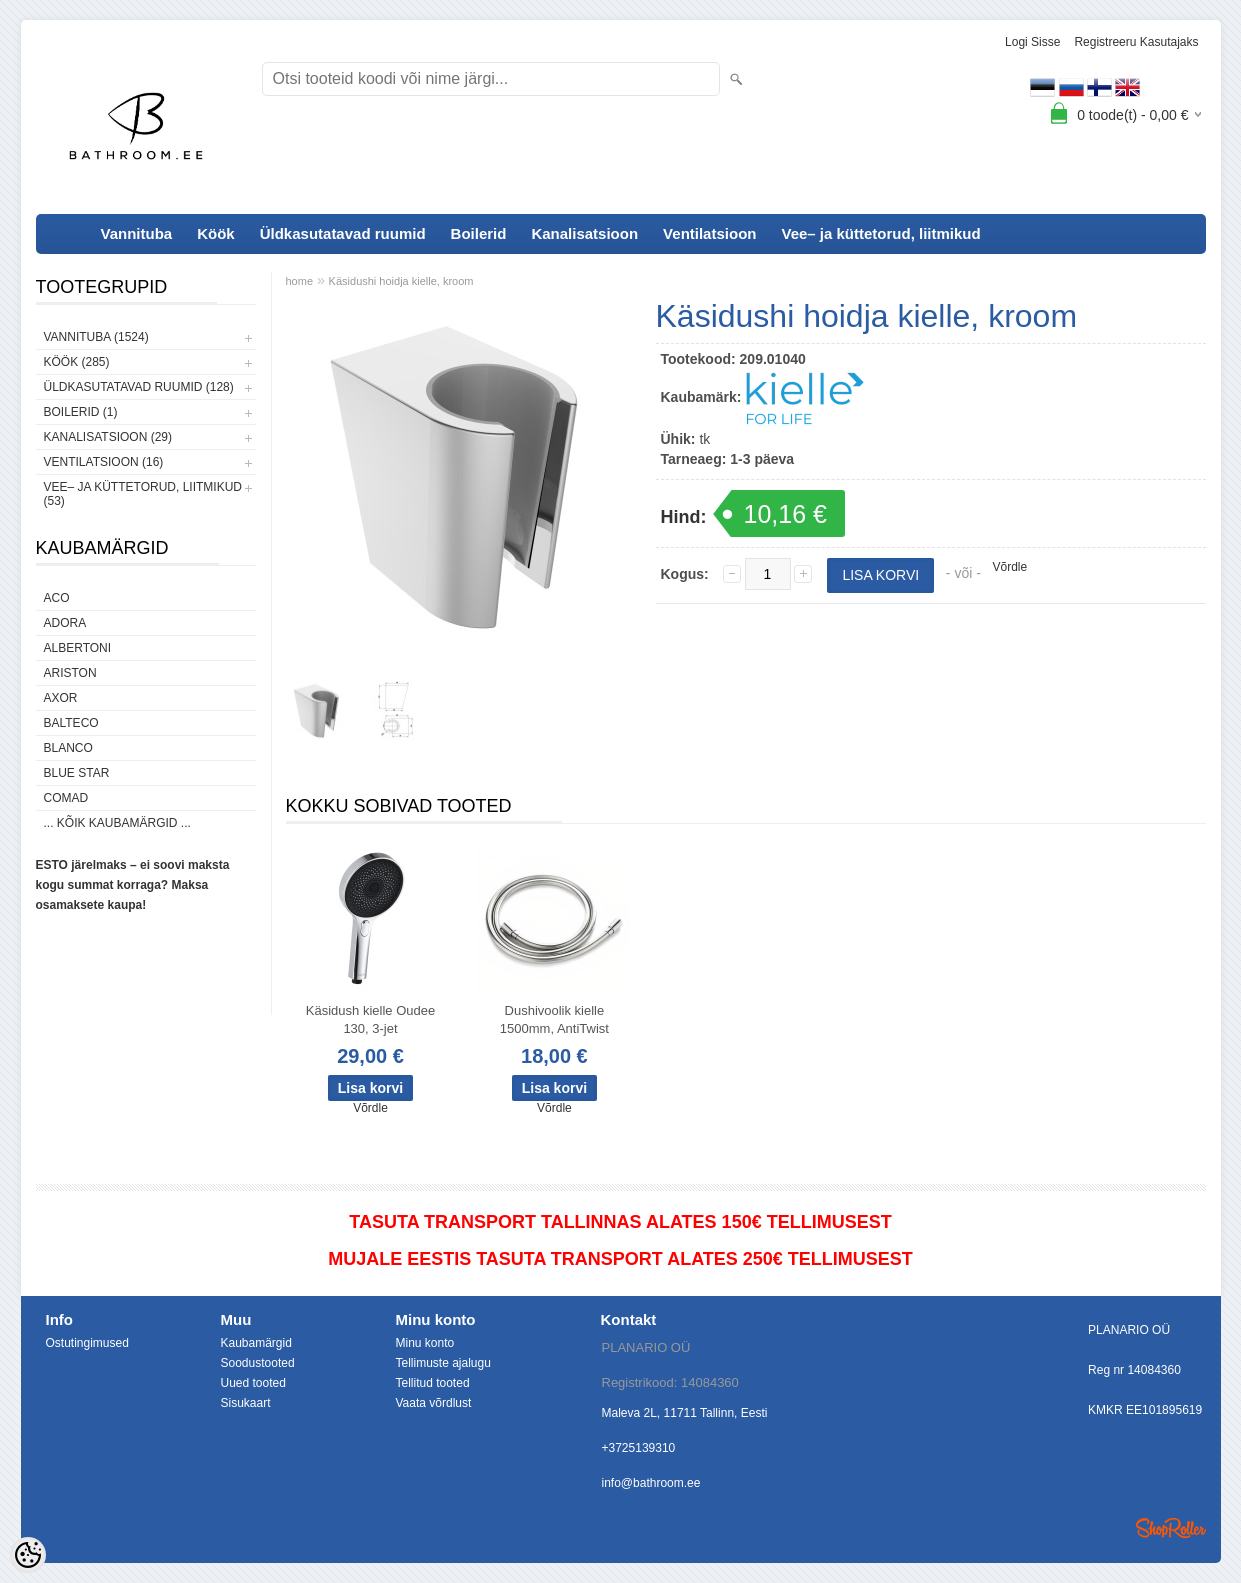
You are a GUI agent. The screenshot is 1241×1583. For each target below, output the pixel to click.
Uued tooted (253, 1383)
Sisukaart (246, 1403)
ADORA (65, 623)
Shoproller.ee (1171, 1528)
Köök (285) (77, 362)
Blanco (68, 748)
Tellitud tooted (433, 1383)
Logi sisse (1032, 42)
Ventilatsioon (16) (104, 462)
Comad (66, 798)
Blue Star (77, 773)
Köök (216, 233)
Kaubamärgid (256, 1343)
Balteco (71, 723)
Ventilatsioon (709, 233)
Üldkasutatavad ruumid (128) (139, 387)
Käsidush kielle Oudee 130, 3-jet (370, 1019)
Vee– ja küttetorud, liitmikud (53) (143, 494)
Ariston (70, 673)
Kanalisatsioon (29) (108, 437)
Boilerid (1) (81, 412)
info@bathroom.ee (651, 1483)
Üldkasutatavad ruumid (343, 233)
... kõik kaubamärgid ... (117, 823)
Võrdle (1010, 567)
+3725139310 (639, 1448)
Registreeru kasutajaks (1136, 42)
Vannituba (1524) (96, 337)
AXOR (61, 698)
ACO (57, 598)
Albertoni (78, 648)
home (300, 281)
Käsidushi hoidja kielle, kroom (401, 281)
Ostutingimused (87, 1343)
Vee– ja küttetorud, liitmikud (880, 233)
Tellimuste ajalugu (443, 1363)
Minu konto (425, 1343)
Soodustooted (258, 1363)
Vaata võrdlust (434, 1403)
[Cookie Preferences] (28, 1555)
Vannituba (137, 233)
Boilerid (479, 233)
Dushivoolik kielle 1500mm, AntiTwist (554, 1019)
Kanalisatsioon (584, 233)
